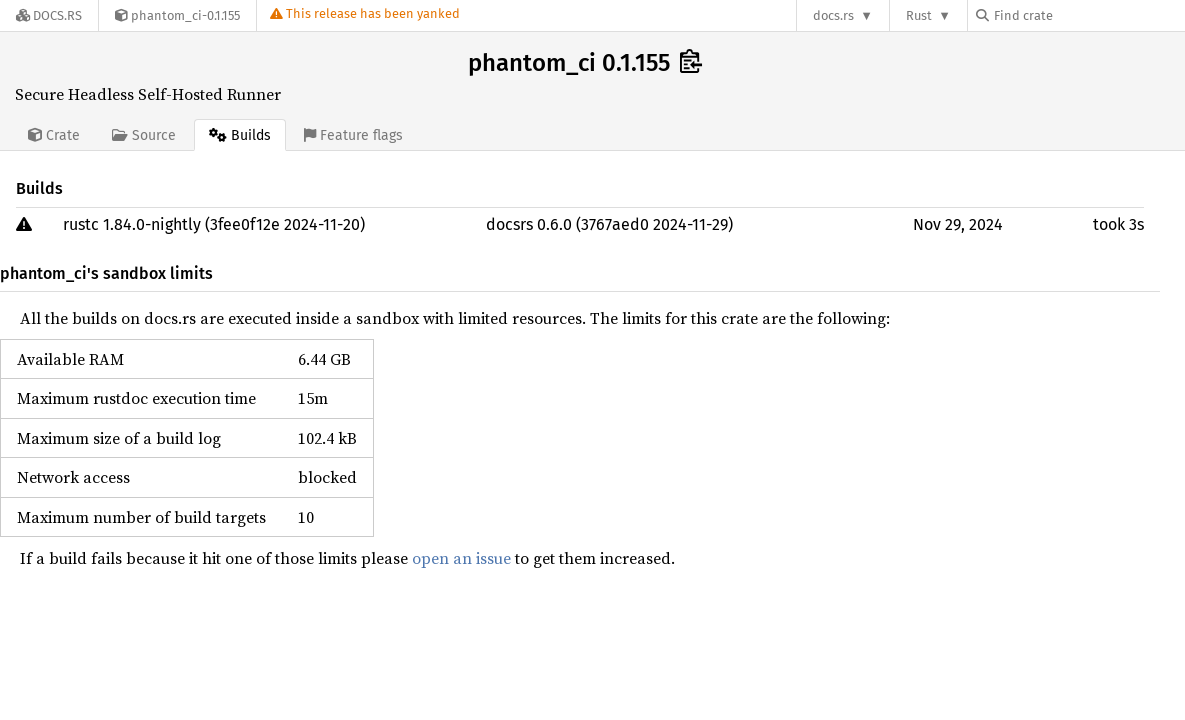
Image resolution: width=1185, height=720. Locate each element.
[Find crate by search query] (1076, 15)
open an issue (461, 558)
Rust (919, 15)
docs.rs (833, 15)
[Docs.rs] (49, 15)
